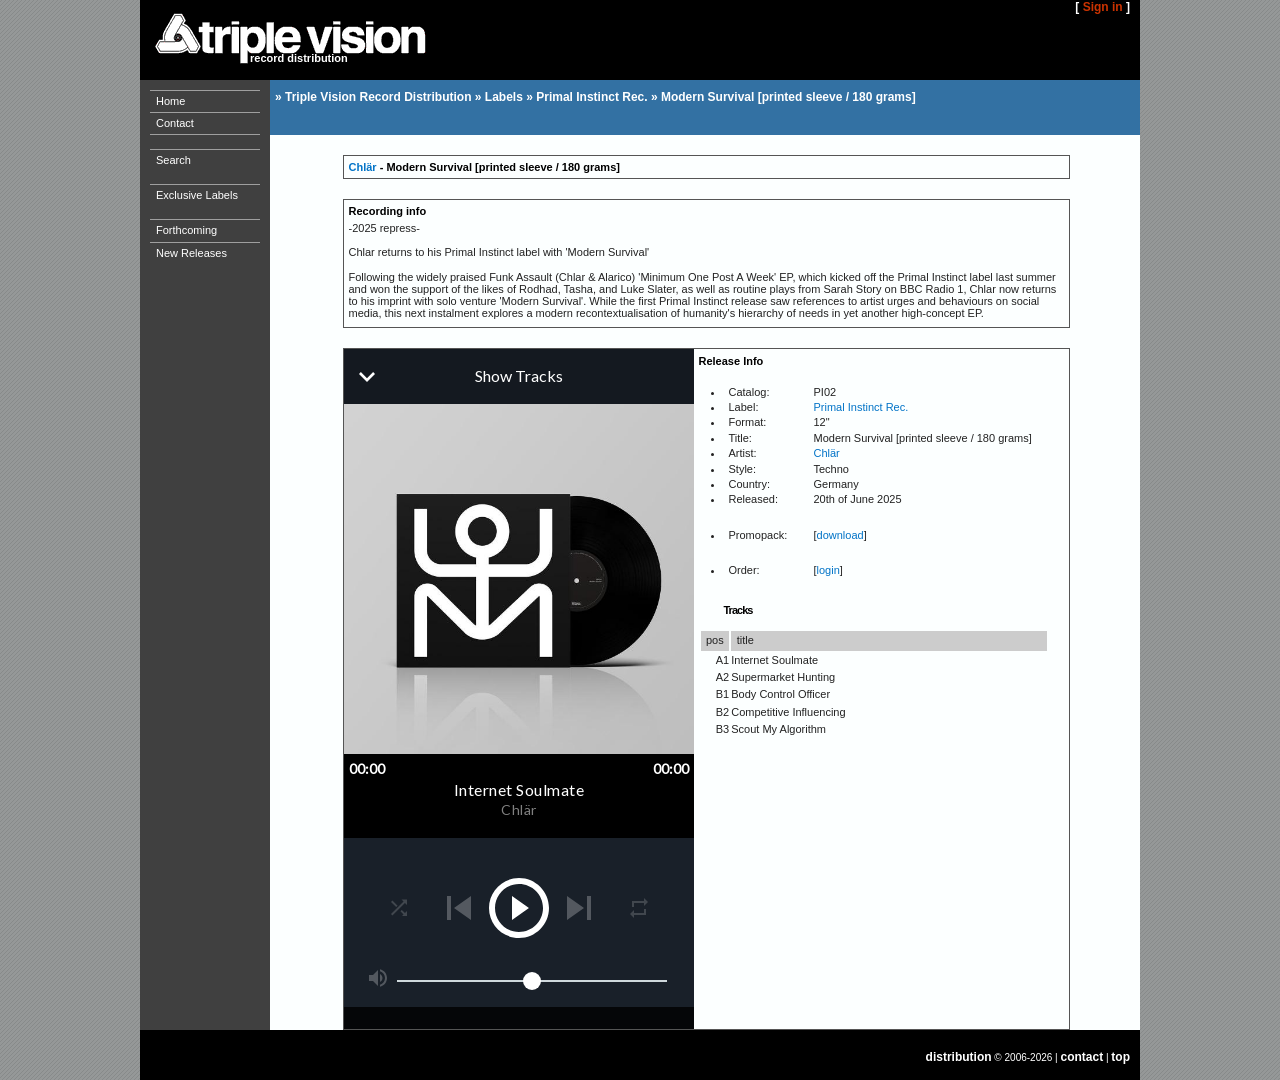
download (840, 535)
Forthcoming (186, 230)
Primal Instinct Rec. (591, 97)
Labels (504, 97)
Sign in (1103, 7)
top (1120, 1057)
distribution (959, 1057)
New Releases (191, 253)
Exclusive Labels (197, 195)
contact (1082, 1057)
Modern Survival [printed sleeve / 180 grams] (788, 97)
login (828, 570)
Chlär (363, 167)
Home (170, 101)
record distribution (299, 58)
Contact (175, 123)
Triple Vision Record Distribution (378, 97)
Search (173, 160)
